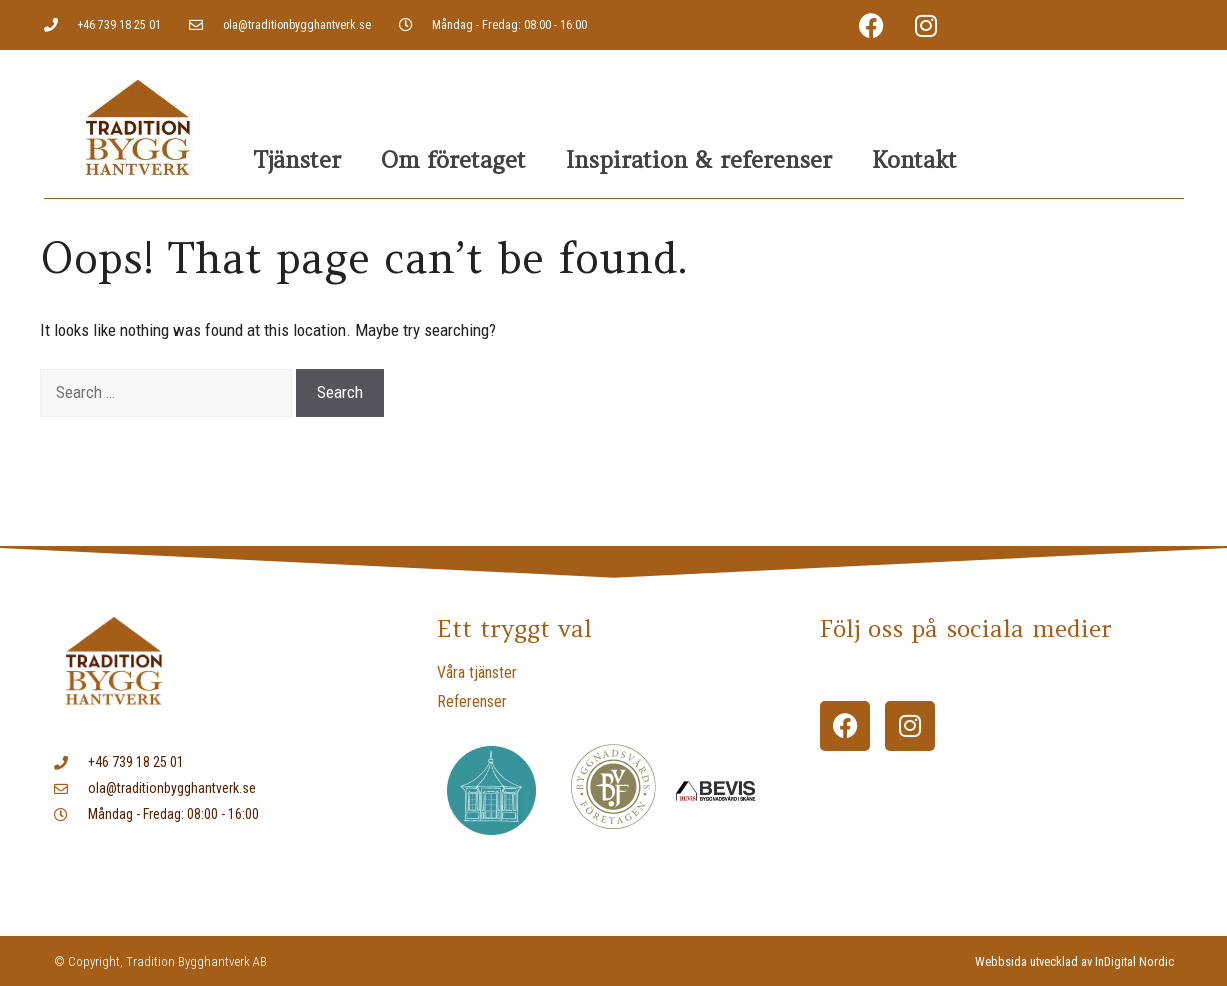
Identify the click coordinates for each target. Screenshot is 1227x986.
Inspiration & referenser (699, 160)
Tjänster (297, 160)
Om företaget (453, 160)
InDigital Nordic (1134, 961)
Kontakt (914, 160)
